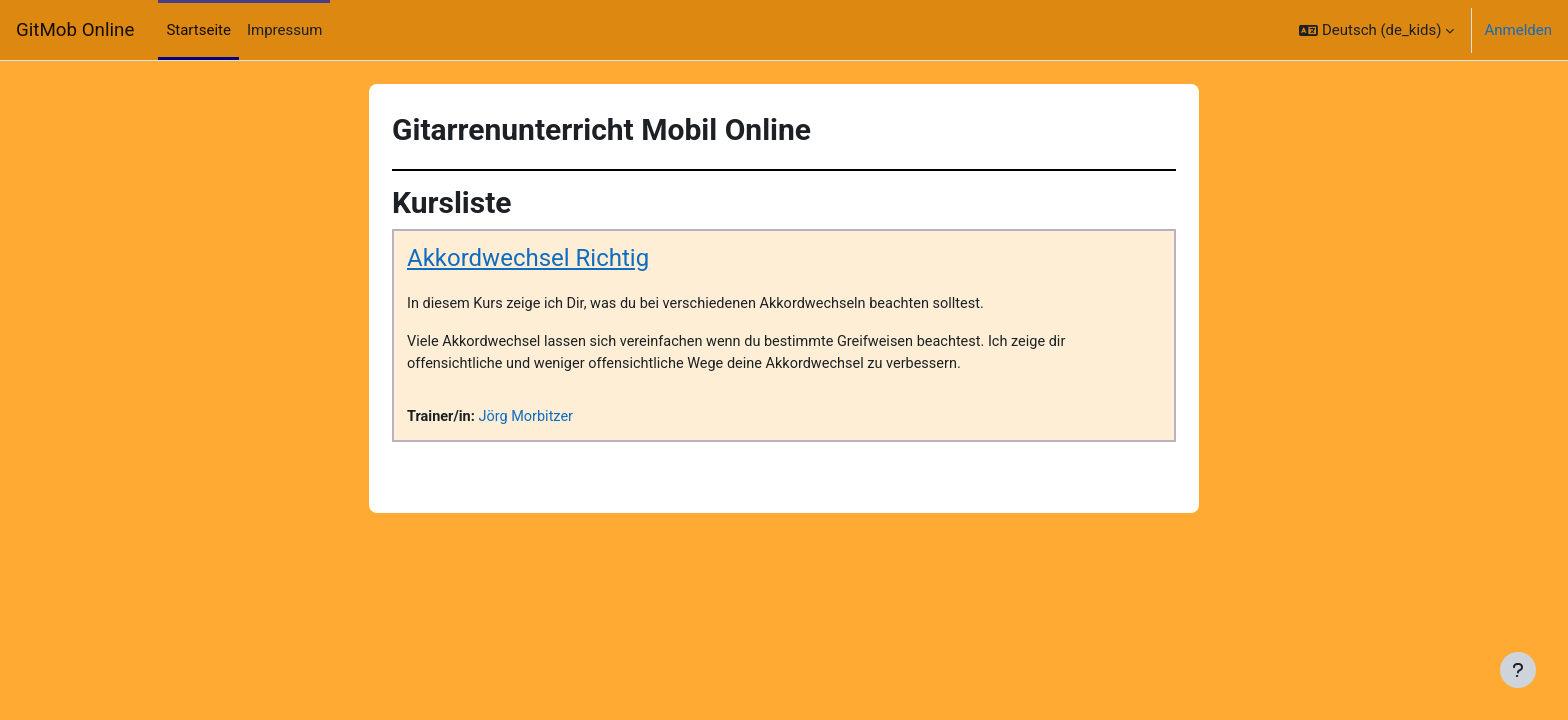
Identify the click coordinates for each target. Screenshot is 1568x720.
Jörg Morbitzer (530, 419)
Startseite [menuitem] (198, 30)
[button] (1376, 30)
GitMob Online (75, 30)
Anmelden (1518, 30)
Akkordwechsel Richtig (528, 259)
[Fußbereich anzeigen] (1518, 670)
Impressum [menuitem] (284, 30)
